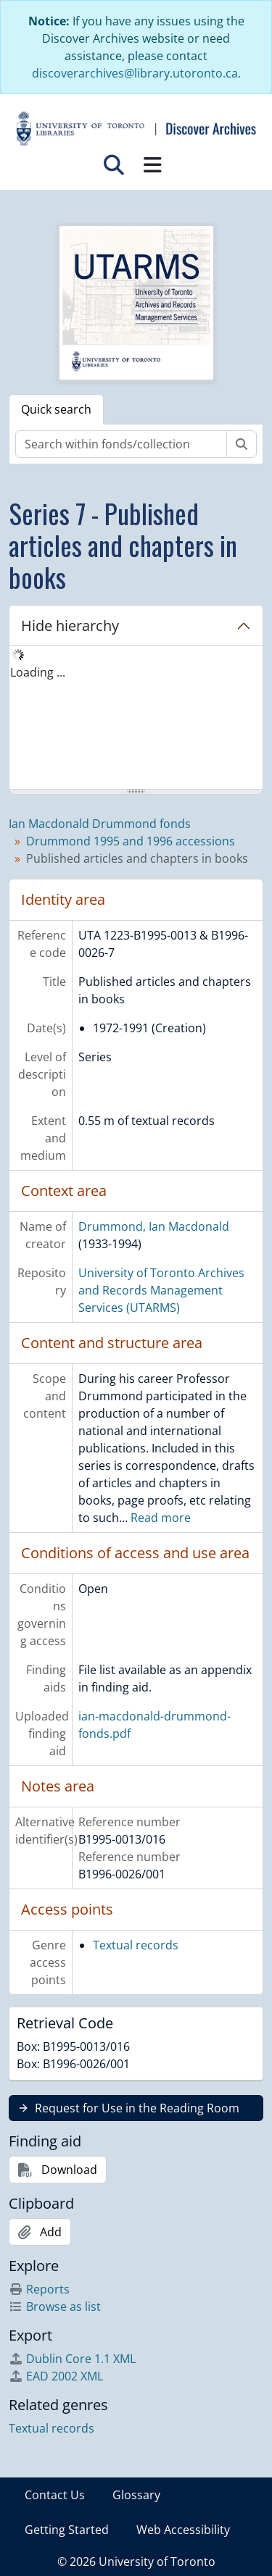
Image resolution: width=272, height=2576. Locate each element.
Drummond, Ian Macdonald (153, 1226)
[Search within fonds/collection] (121, 444)
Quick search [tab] (56, 409)
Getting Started (67, 2530)
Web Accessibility (183, 2530)
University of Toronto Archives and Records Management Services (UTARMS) (161, 1290)
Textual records (135, 1945)
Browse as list (55, 2306)
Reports (39, 2289)
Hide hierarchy (70, 625)
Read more (161, 1518)
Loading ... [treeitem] (37, 672)
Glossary (136, 2495)
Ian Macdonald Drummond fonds (100, 824)
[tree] (136, 718)
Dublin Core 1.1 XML (72, 2359)
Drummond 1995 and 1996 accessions (130, 841)
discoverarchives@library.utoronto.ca (135, 73)
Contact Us (55, 2495)
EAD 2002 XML (56, 2376)
